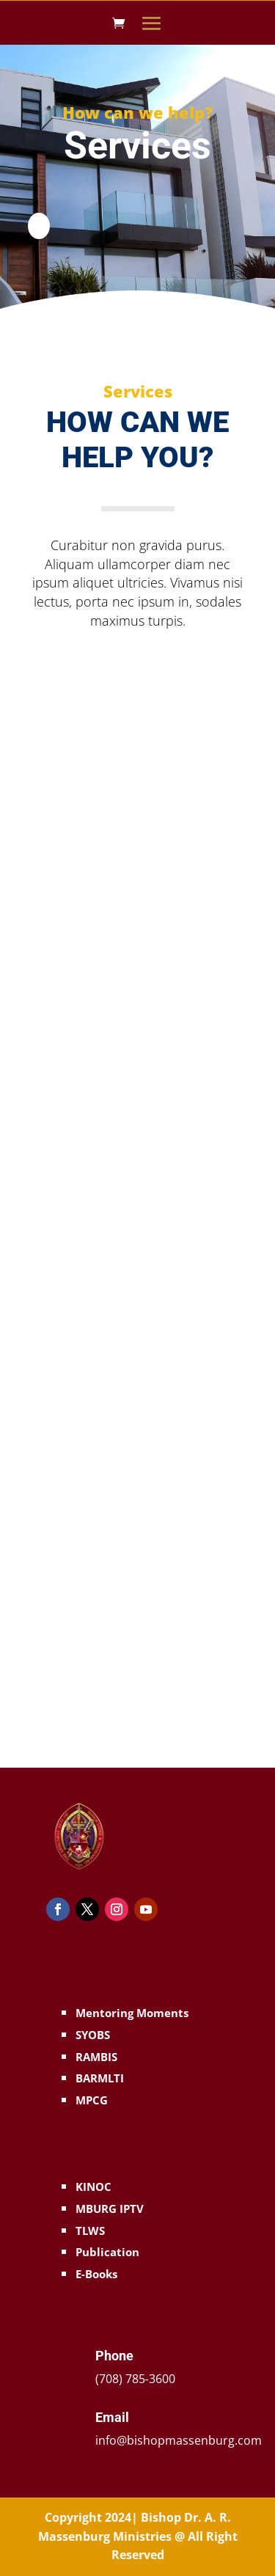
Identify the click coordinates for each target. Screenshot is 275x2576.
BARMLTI (100, 2078)
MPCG (92, 2100)
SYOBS (93, 2034)
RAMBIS (96, 2056)
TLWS (90, 2230)
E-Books (96, 2273)
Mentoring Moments (132, 2012)
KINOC (93, 2186)
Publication (107, 2251)
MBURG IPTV (110, 2208)
